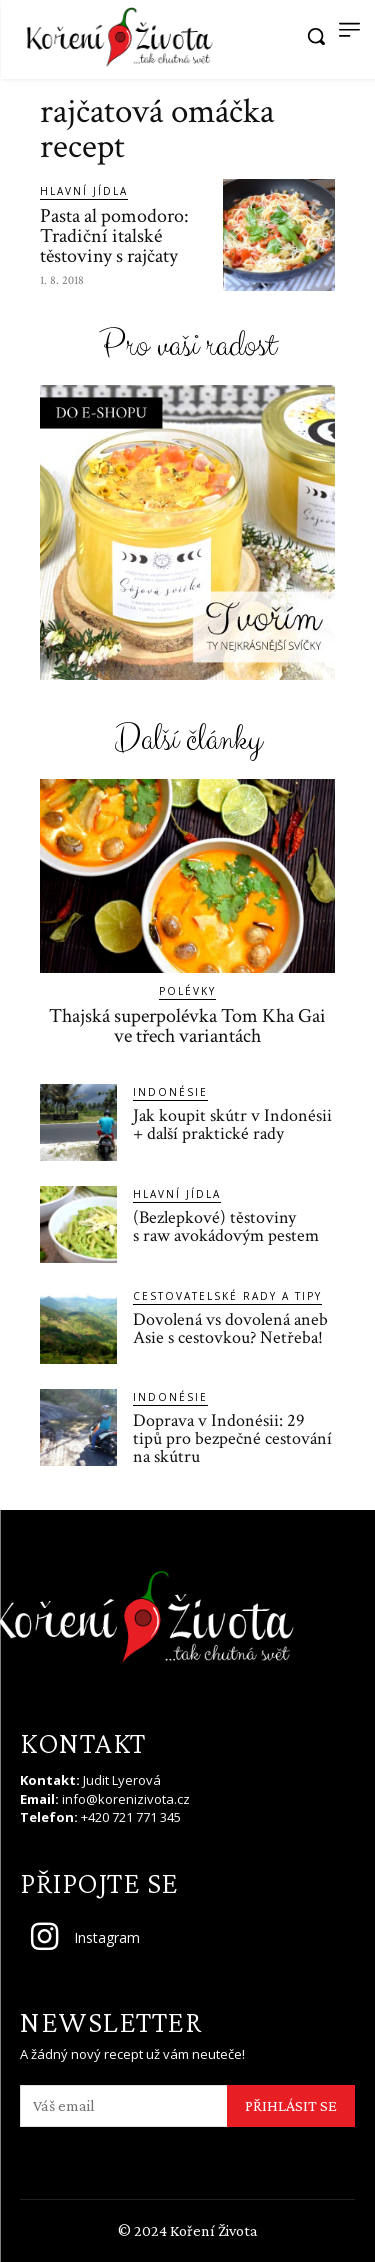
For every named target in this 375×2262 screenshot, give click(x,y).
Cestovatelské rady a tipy (227, 1296)
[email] (123, 2106)
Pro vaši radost (187, 346)
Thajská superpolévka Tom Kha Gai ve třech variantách (187, 1026)
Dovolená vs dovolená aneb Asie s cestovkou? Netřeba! (230, 1328)
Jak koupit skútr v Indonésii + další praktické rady (232, 1124)
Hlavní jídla (84, 191)
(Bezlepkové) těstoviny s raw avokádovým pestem (226, 1226)
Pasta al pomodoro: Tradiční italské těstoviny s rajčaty (114, 236)
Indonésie (170, 1092)
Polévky (187, 991)
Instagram (107, 1937)
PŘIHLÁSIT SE (291, 2105)
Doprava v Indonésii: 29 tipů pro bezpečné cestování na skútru (232, 1438)
